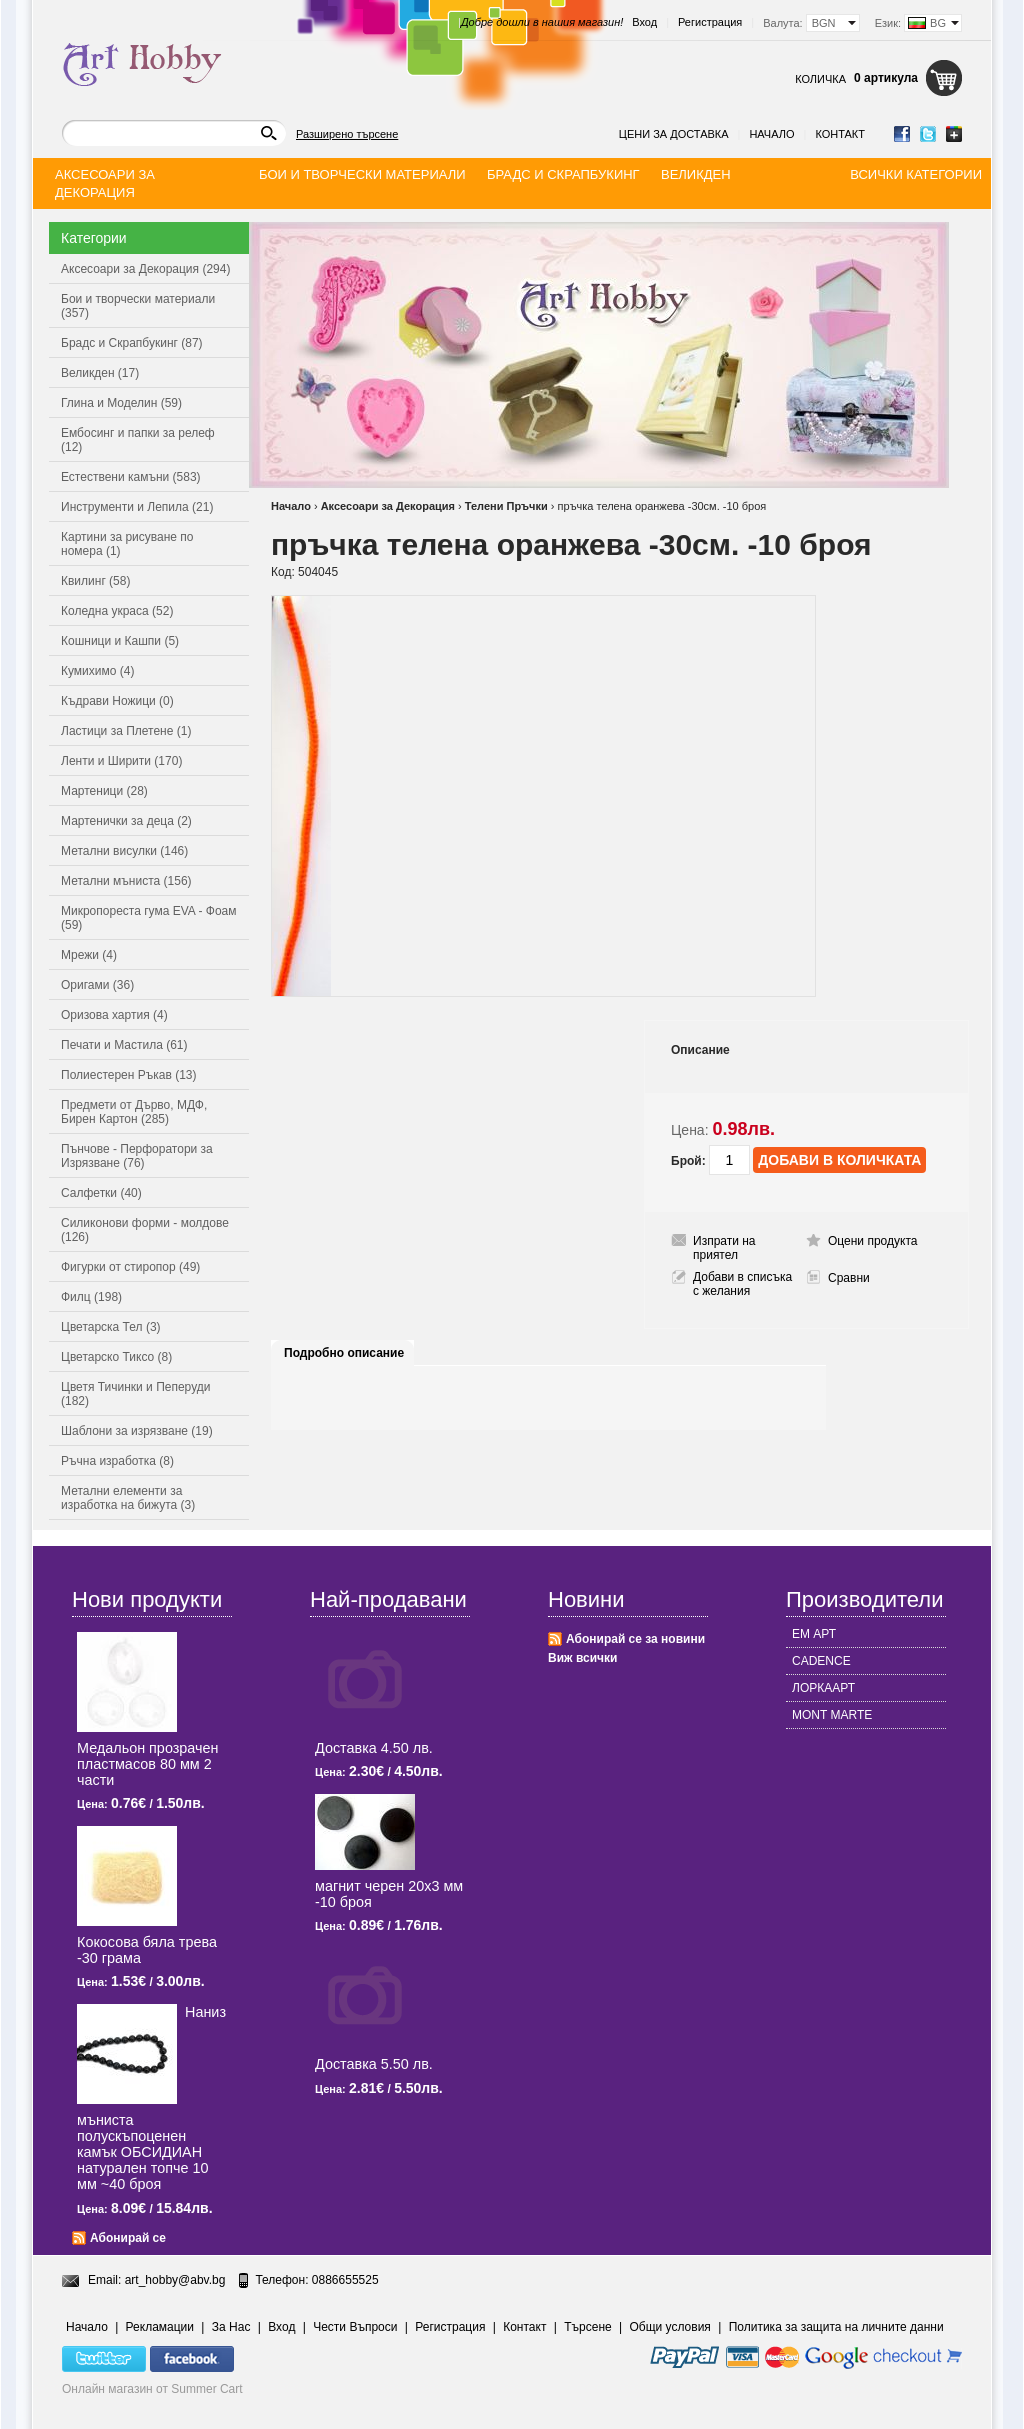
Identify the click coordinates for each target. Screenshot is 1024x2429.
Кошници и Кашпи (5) (120, 641)
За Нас (231, 2327)
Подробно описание (344, 1353)
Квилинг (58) (95, 581)
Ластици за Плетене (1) (126, 731)
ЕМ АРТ (814, 1634)
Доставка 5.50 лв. (374, 2064)
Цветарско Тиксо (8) (116, 1357)
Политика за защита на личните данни (836, 2327)
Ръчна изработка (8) (117, 1461)
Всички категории (916, 174)
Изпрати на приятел (724, 1248)
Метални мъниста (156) (126, 881)
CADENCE (821, 1661)
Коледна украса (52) (117, 611)
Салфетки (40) (101, 1193)
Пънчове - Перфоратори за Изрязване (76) (137, 1156)
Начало (771, 134)
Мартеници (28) (104, 791)
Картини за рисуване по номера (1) (127, 544)
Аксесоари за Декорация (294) (145, 269)
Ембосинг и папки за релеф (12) (138, 440)
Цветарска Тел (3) (111, 1327)
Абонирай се (128, 2238)
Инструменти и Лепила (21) (137, 507)
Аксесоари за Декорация (388, 506)
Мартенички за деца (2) (126, 821)
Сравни (849, 1278)
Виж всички (582, 1658)
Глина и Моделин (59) (121, 403)
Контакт (840, 134)
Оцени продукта (872, 1241)
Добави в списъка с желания (742, 1284)
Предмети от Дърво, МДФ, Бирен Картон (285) (134, 1112)
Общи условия (670, 2327)
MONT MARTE (832, 1715)
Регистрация (710, 22)
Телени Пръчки (506, 506)
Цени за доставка (674, 134)
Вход (644, 22)
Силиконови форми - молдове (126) (145, 1230)
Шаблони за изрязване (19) (137, 1431)
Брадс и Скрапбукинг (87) (132, 343)
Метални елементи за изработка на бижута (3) (128, 1498)
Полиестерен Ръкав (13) (129, 1075)
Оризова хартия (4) (114, 1015)
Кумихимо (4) (97, 671)
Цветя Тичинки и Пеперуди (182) (135, 1394)
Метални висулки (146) (124, 851)
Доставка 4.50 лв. (374, 1748)
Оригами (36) (97, 985)
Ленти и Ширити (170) (121, 761)
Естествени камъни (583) (131, 477)
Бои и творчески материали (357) (138, 306)
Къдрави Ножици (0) (117, 701)
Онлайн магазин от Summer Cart (152, 2389)
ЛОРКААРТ (823, 1688)
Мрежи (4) (89, 955)
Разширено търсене (347, 134)
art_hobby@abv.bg (175, 2280)
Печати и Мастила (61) (124, 1045)
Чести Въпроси (355, 2327)
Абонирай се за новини (635, 1639)
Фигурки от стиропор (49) (130, 1267)
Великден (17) (100, 373)
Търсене (587, 2327)
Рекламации (160, 2327)
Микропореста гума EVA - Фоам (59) (149, 918)
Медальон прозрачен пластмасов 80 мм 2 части (147, 1764)
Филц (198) (91, 1297)
